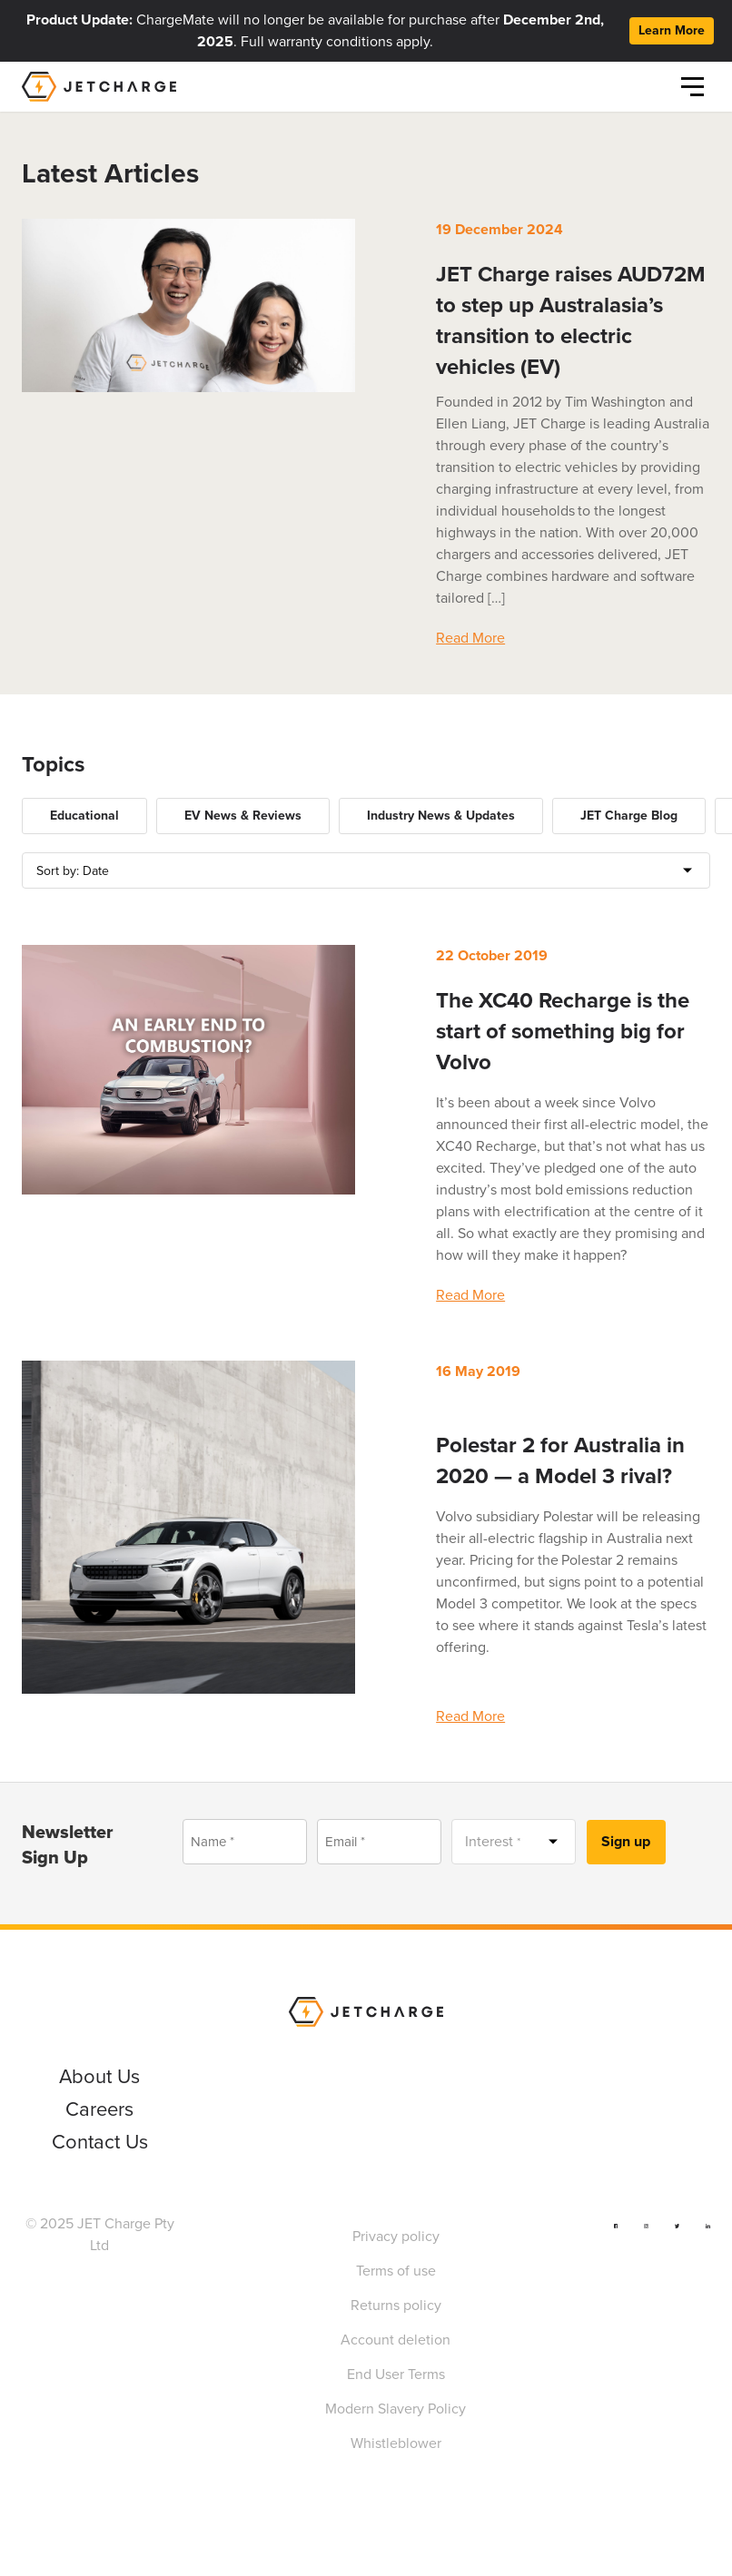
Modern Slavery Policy (395, 2408)
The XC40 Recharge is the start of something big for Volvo (562, 1031)
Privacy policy (396, 2236)
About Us (99, 2076)
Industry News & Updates (441, 815)
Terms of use (396, 2270)
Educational (84, 815)
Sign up (625, 1841)
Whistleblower (396, 2443)
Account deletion (395, 2339)
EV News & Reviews (243, 815)
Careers (99, 2109)
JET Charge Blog (629, 815)
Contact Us (100, 2142)
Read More (470, 637)
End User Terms (396, 2374)
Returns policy (396, 2305)
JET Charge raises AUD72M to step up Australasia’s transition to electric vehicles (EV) (571, 320)
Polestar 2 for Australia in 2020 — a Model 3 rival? (560, 1460)
